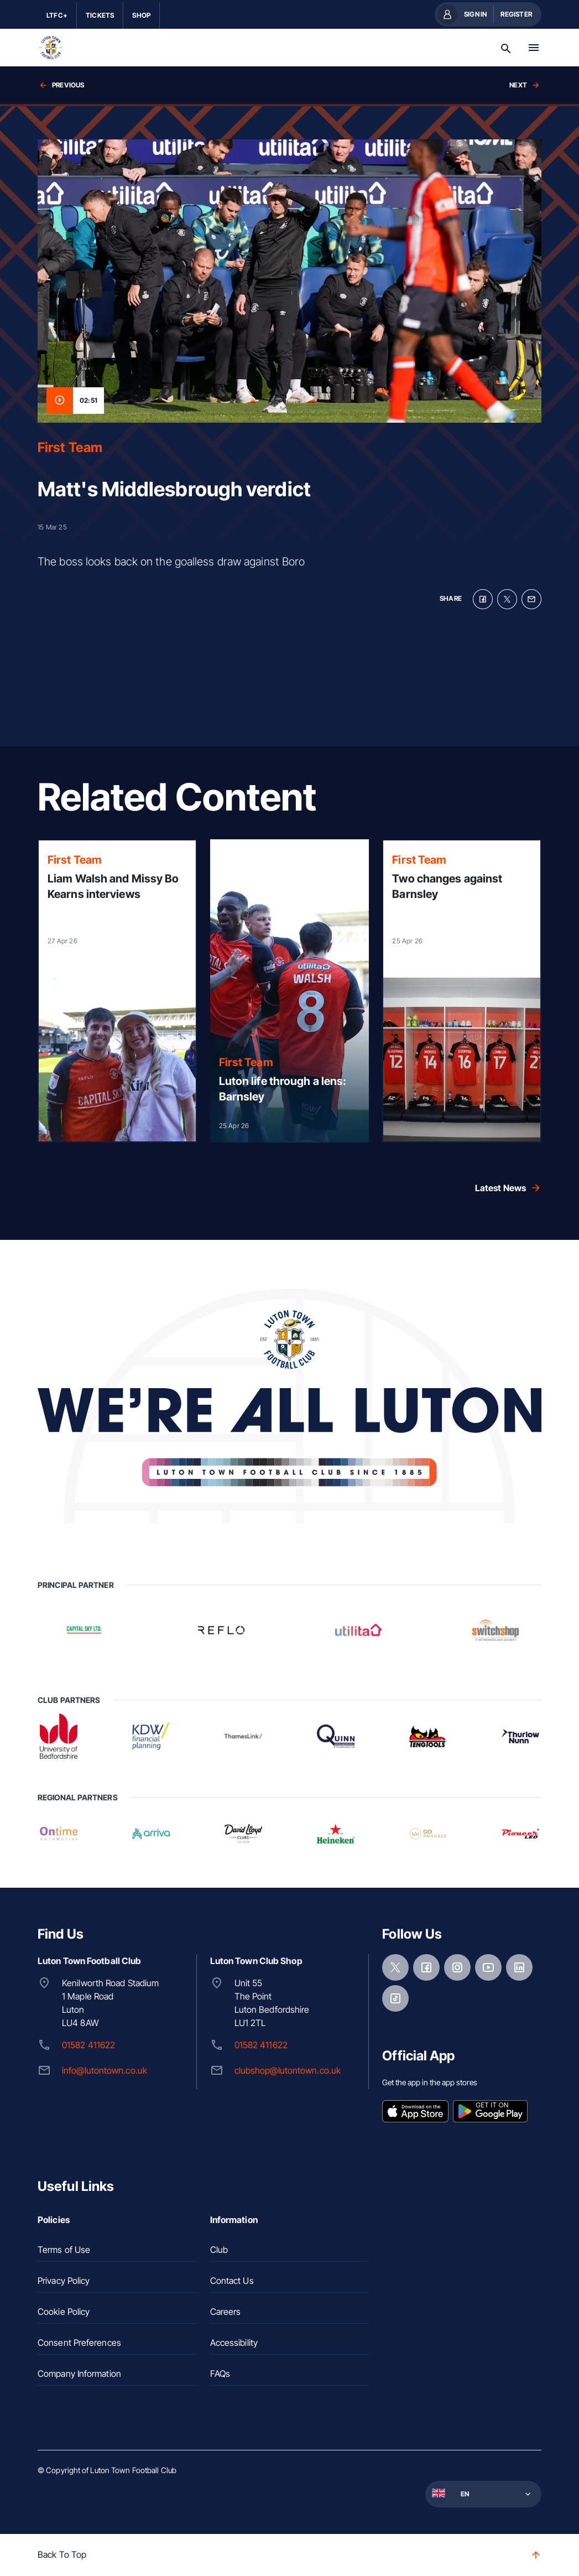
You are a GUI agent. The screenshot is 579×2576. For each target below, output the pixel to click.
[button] (482, 2494)
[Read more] (117, 990)
